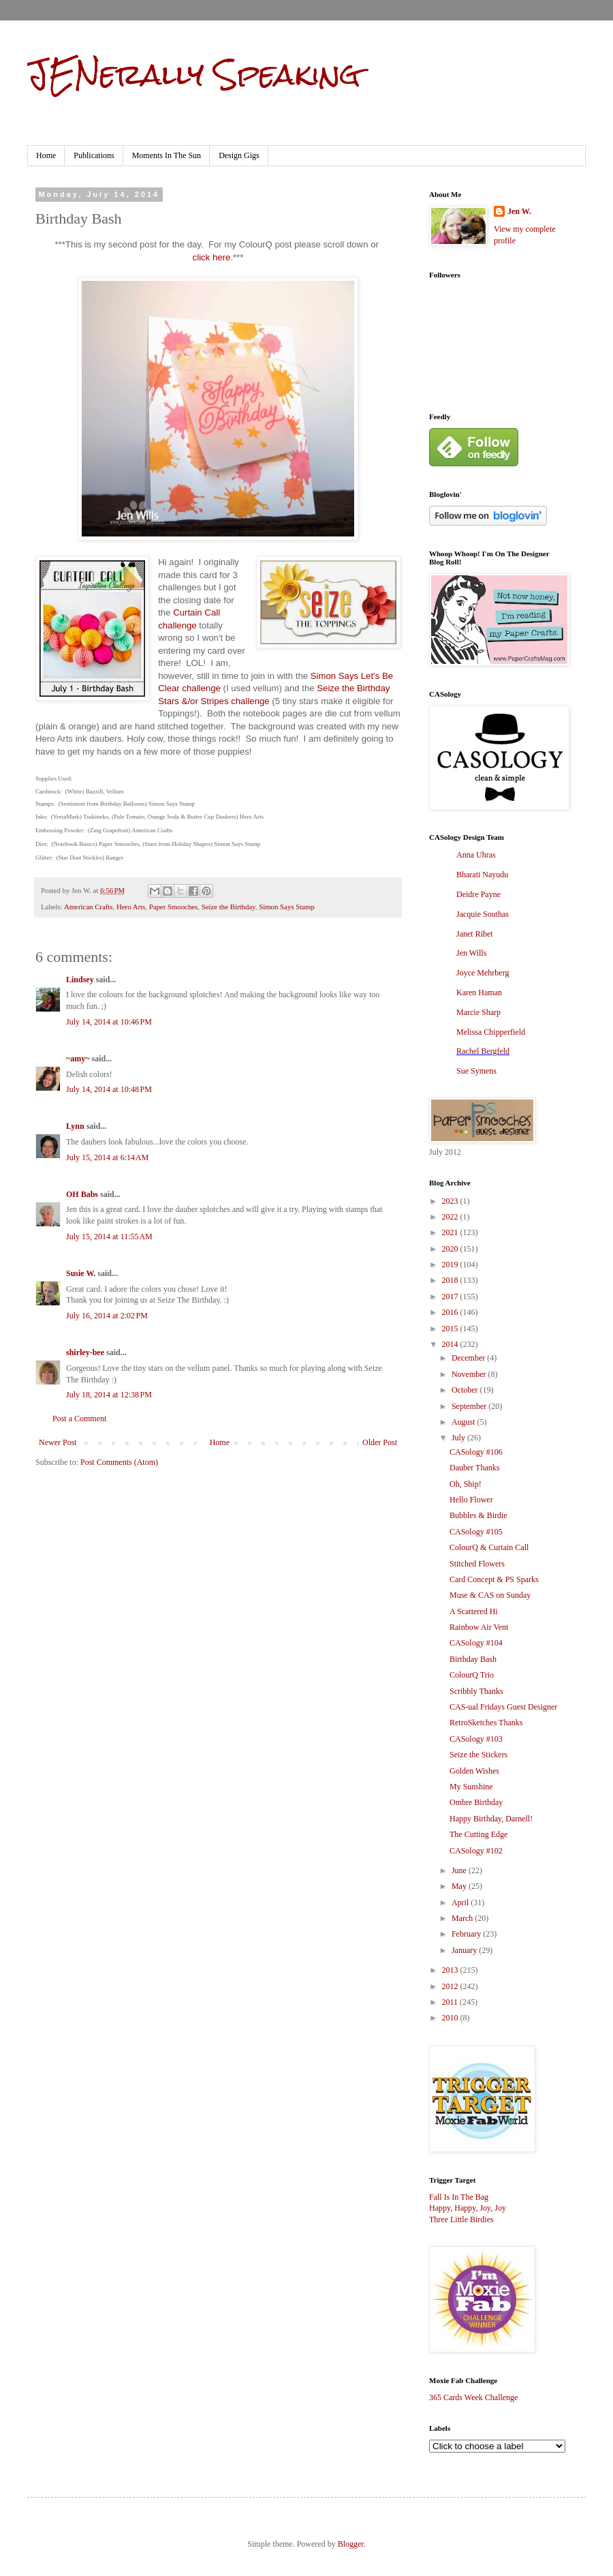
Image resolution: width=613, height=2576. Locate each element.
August (464, 1422)
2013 (451, 1970)
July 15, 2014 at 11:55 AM (109, 1236)
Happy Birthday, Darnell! (491, 1818)
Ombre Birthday (476, 1802)
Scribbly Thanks (476, 1691)
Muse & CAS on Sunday (490, 1595)
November (470, 1374)
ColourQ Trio (472, 1675)
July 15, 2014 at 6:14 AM (107, 1157)
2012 (451, 1986)
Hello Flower (471, 1499)
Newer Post (58, 1442)
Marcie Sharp (478, 1012)
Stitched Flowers (477, 1564)
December (469, 1358)
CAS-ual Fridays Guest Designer (503, 1707)
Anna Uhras (476, 855)
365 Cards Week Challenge (473, 2397)
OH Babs (82, 1194)
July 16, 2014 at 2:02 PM (107, 1315)
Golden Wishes (474, 1771)
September (470, 1406)
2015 (451, 1328)
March (463, 1918)
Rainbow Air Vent (479, 1627)
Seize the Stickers (478, 1754)
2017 (451, 1296)
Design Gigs (239, 155)
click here (212, 257)
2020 (451, 1249)
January (465, 1950)
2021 (451, 1232)
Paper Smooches (173, 907)
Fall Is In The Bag (458, 2197)
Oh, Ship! (466, 1484)
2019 (451, 1264)
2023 (451, 1201)
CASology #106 (476, 1452)
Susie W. (80, 1273)
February (467, 1934)
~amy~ (77, 1058)
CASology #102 (476, 1850)
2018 (451, 1280)
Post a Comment (79, 1418)
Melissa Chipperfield (490, 1032)
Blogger (351, 2544)
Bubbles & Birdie (478, 1515)
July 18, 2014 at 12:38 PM (109, 1394)
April (461, 1902)
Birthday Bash (473, 1659)
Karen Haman (479, 992)
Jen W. (519, 211)
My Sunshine (471, 1786)
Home (46, 155)
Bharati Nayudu (482, 874)
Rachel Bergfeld (482, 1051)
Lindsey (80, 979)
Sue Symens (476, 1071)
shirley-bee (85, 1352)
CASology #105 (476, 1531)
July (459, 1437)
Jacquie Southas (482, 914)
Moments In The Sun (166, 155)
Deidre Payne (478, 894)
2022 (451, 1217)
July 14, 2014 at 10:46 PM (109, 1022)
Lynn (75, 1126)
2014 (451, 1344)
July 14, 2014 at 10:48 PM (109, 1089)
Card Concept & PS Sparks (494, 1579)
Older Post (379, 1442)
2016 (451, 1312)
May (460, 1886)
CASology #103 (476, 1739)
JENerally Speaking (193, 74)
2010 (451, 2017)
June (460, 1870)
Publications (94, 155)
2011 (451, 2002)
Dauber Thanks (474, 1467)
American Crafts (88, 907)
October (466, 1390)
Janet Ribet (474, 934)
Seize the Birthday (228, 907)
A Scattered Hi (474, 1611)
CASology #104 (476, 1643)
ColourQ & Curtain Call (489, 1547)
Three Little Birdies (461, 2219)
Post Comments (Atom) (119, 1462)
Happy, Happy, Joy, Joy (467, 2208)
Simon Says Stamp (287, 907)
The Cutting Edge (478, 1834)
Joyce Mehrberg (482, 973)
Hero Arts (130, 907)
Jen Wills (471, 953)
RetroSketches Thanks (486, 1722)
